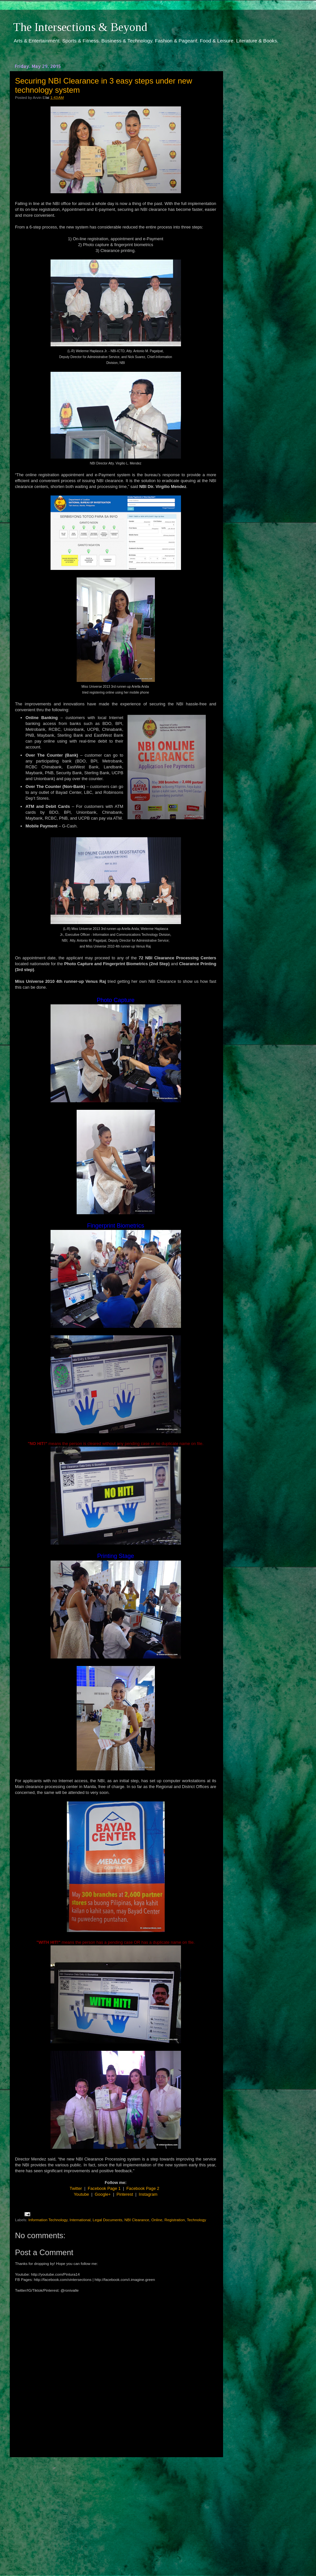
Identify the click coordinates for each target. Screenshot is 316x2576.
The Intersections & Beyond (80, 27)
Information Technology (48, 2220)
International (79, 2220)
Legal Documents (107, 2220)
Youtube (81, 2194)
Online (156, 2220)
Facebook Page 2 (143, 2188)
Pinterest (124, 2194)
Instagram (148, 2194)
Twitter (76, 2188)
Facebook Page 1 (104, 2188)
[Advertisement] (116, 2510)
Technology (196, 2220)
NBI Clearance (137, 2220)
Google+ (103, 2194)
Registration (174, 2220)
